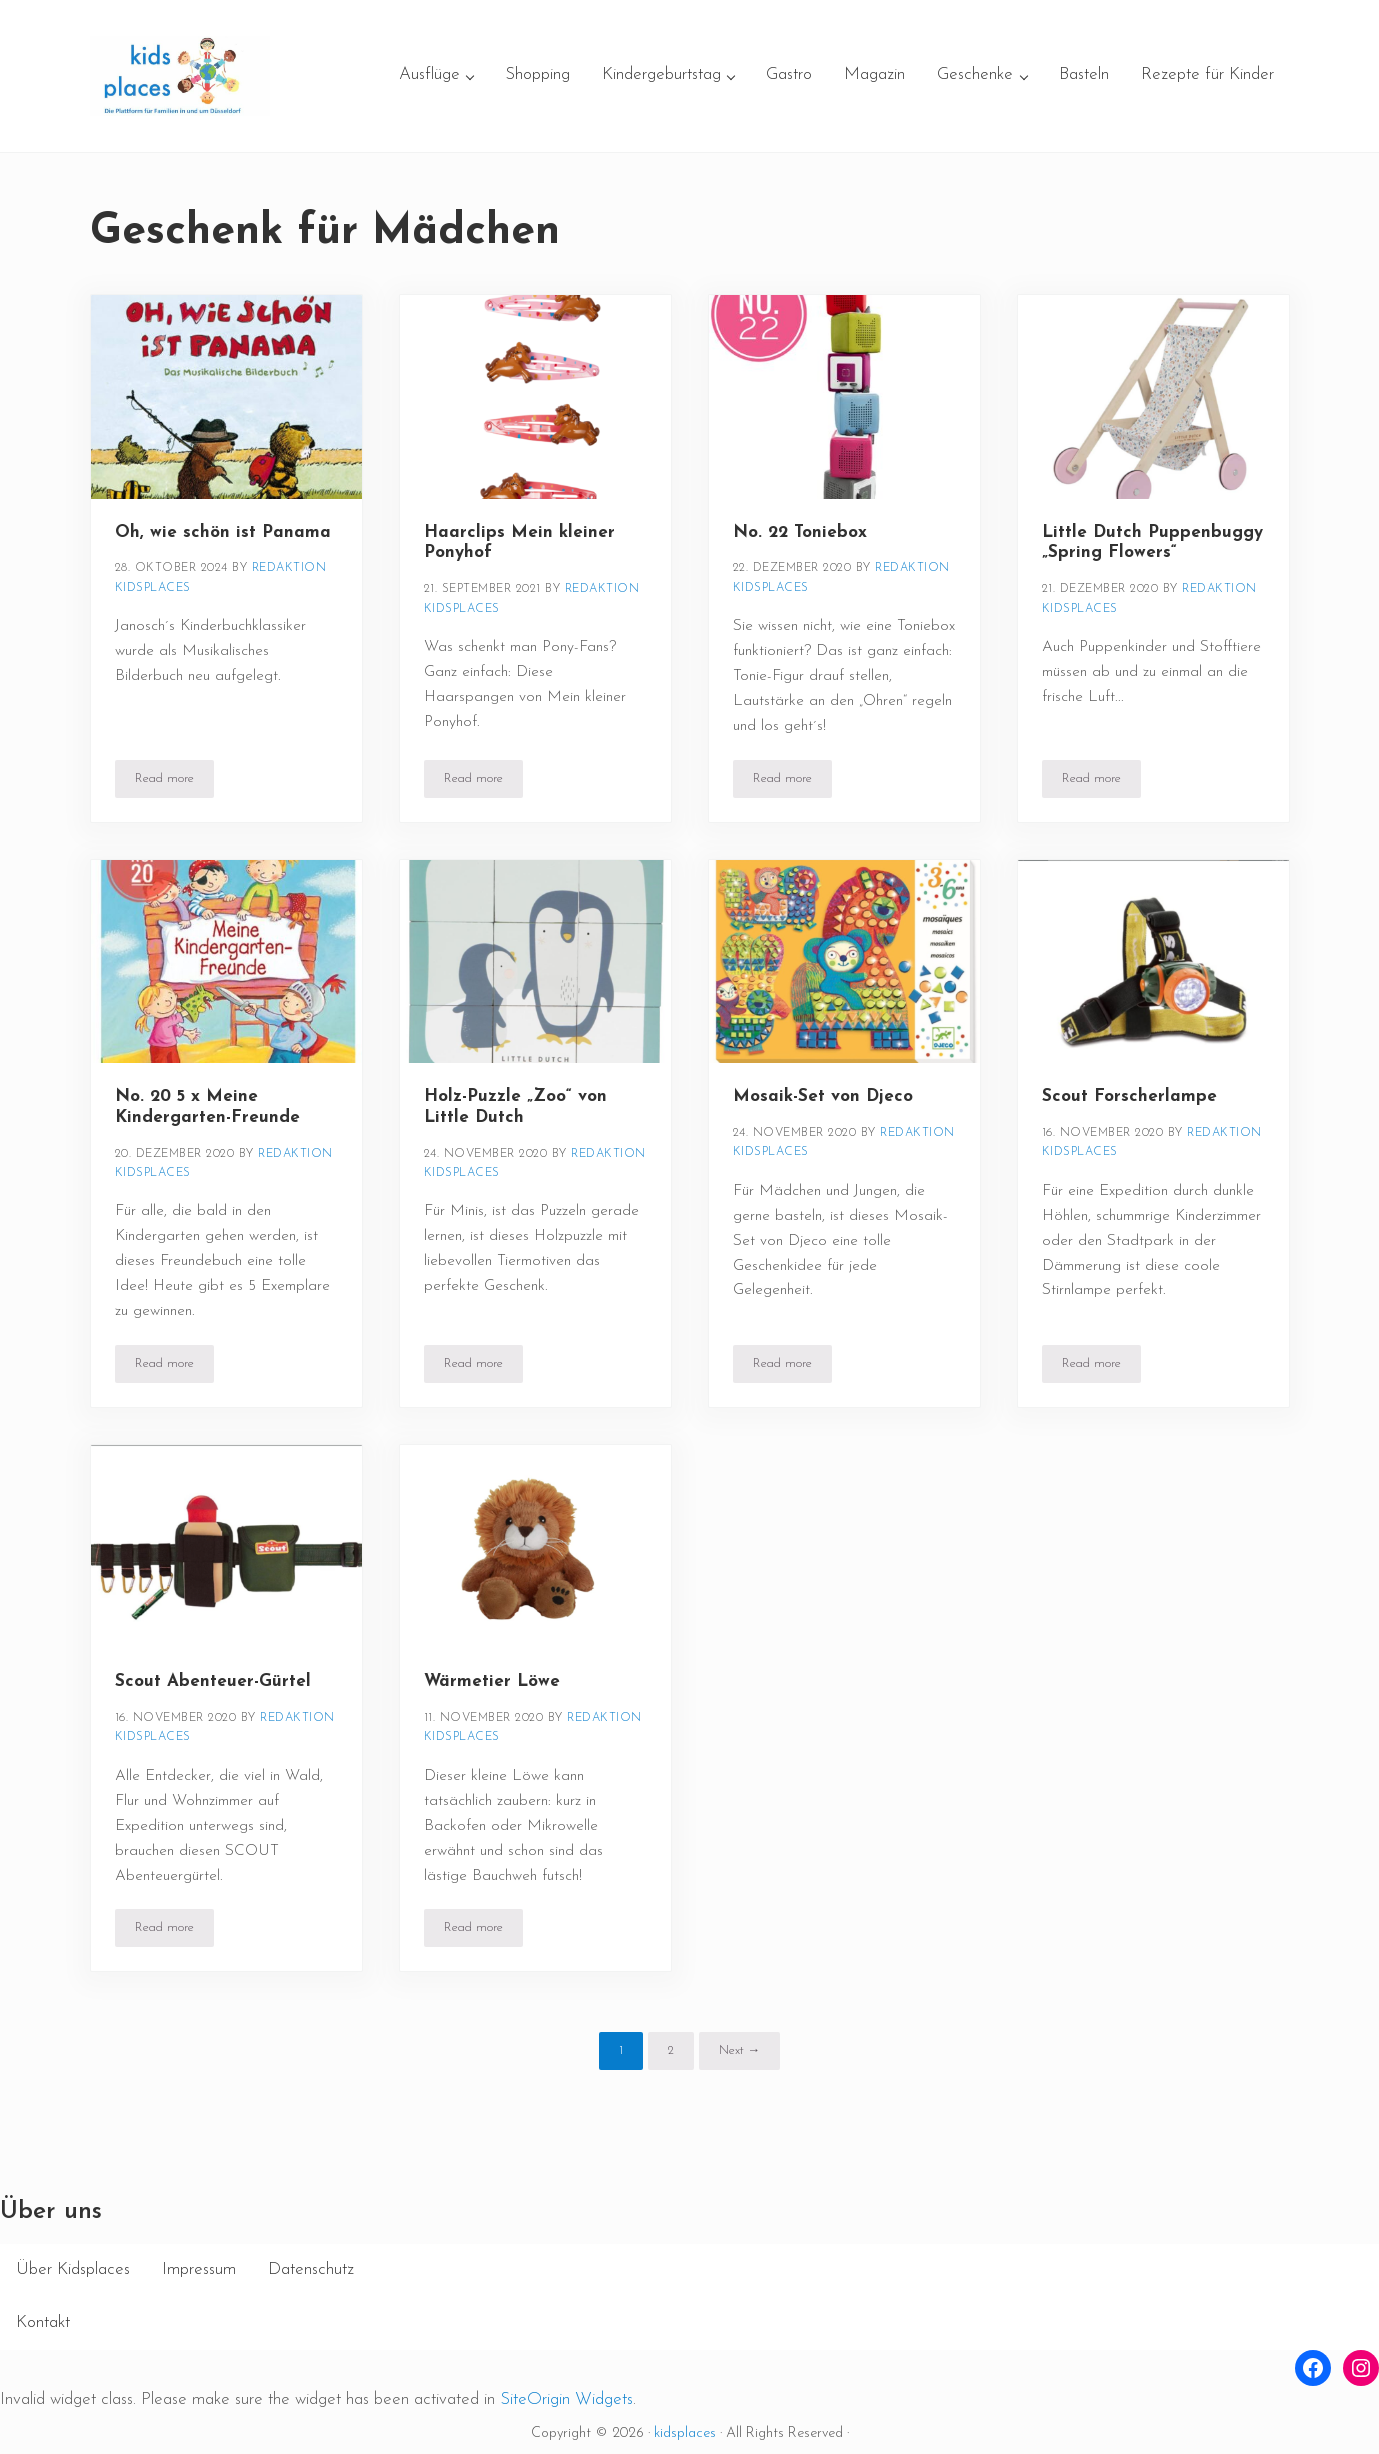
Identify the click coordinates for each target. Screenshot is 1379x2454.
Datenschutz (311, 2269)
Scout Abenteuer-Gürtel (213, 1681)
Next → (740, 2050)
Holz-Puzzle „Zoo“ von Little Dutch (515, 1107)
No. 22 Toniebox (800, 532)
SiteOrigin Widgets (566, 2399)
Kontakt (43, 2322)
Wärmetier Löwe (492, 1681)
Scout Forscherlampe (1129, 1096)
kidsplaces (685, 2433)
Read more (174, 782)
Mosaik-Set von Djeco (823, 1096)
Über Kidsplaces (73, 2269)
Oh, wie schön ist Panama (223, 532)
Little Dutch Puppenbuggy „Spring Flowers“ (1152, 543)
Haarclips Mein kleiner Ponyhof (519, 543)
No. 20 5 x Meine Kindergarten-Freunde (207, 1107)
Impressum (199, 2269)
